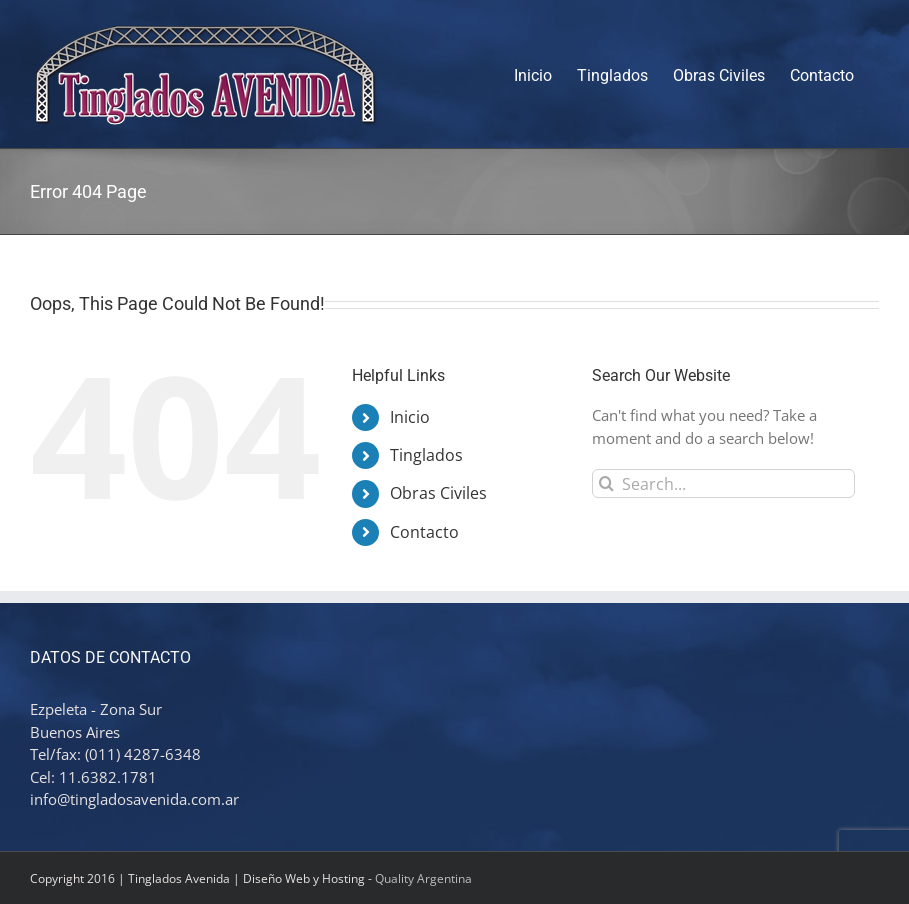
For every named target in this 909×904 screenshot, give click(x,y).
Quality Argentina (423, 878)
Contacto (424, 532)
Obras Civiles (438, 493)
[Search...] (723, 483)
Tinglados (426, 455)
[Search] (606, 483)
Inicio (410, 417)
